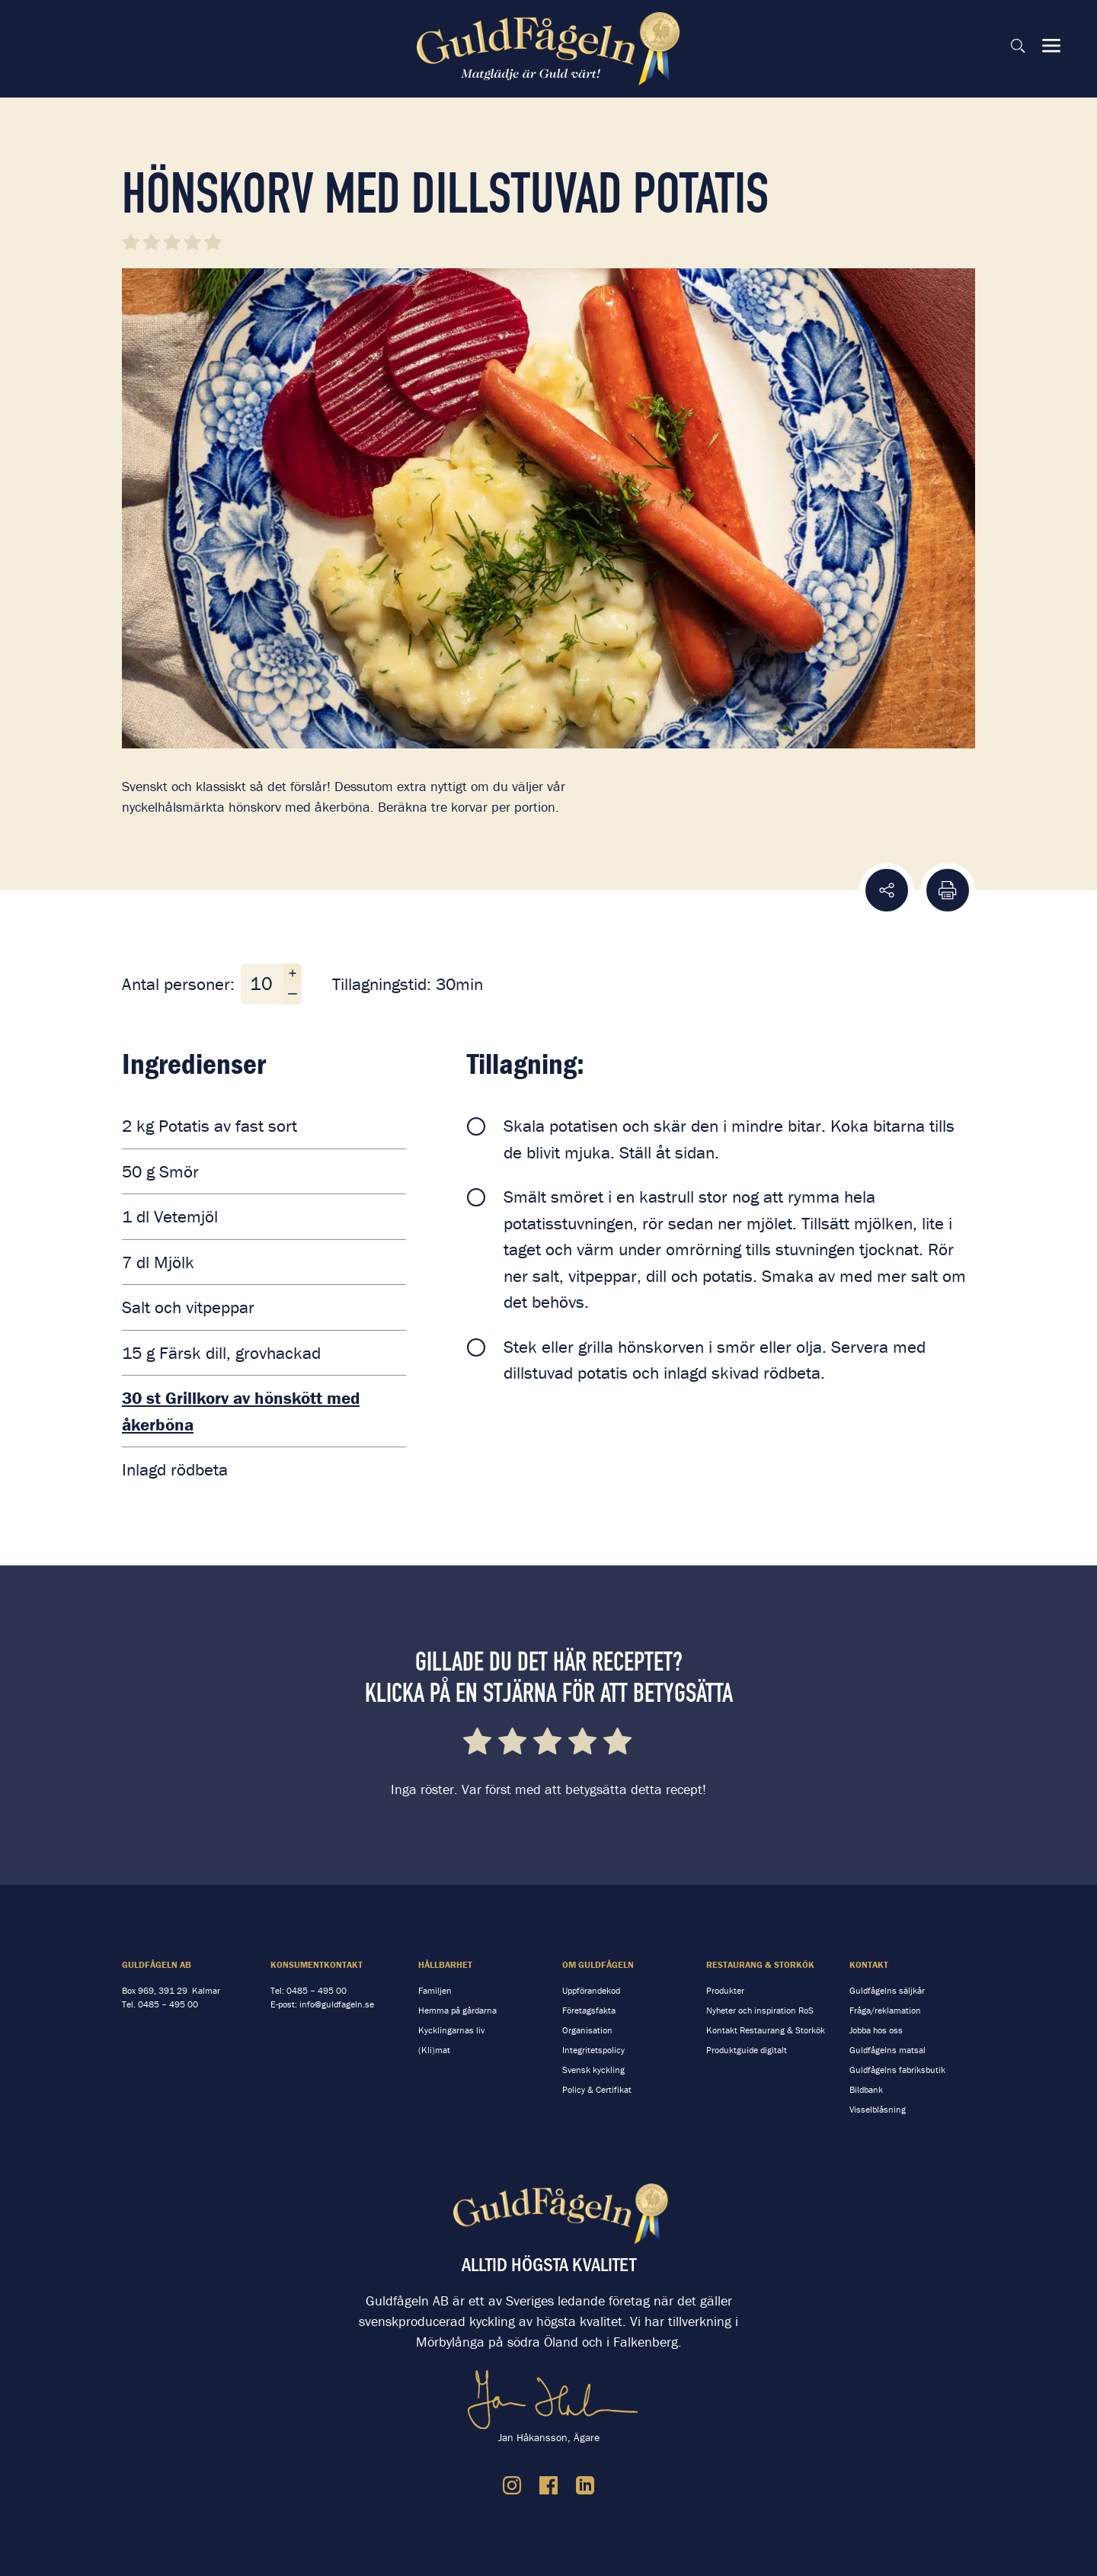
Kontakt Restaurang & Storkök (765, 2030)
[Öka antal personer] (292, 973)
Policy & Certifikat (597, 2089)
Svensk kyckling (593, 2069)
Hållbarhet (445, 1964)
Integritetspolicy (593, 2049)
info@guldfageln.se (336, 2004)
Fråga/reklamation (885, 2010)
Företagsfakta (589, 2010)
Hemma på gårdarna (457, 2010)
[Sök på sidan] (1018, 45)
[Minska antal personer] (292, 994)
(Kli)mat (434, 2049)
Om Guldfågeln (598, 1964)
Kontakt (868, 1964)
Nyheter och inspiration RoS (760, 2010)
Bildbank (866, 2089)
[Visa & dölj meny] (1051, 45)
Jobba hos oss (876, 2030)
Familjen (435, 1990)
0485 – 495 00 (168, 2004)
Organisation (587, 2030)
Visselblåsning (877, 2109)
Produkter (725, 1990)
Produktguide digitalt (746, 2049)
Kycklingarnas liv (451, 2030)
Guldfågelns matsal (887, 2049)
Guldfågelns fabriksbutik (897, 2069)
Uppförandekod (591, 1990)
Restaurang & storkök (760, 1964)
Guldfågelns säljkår (887, 1990)
